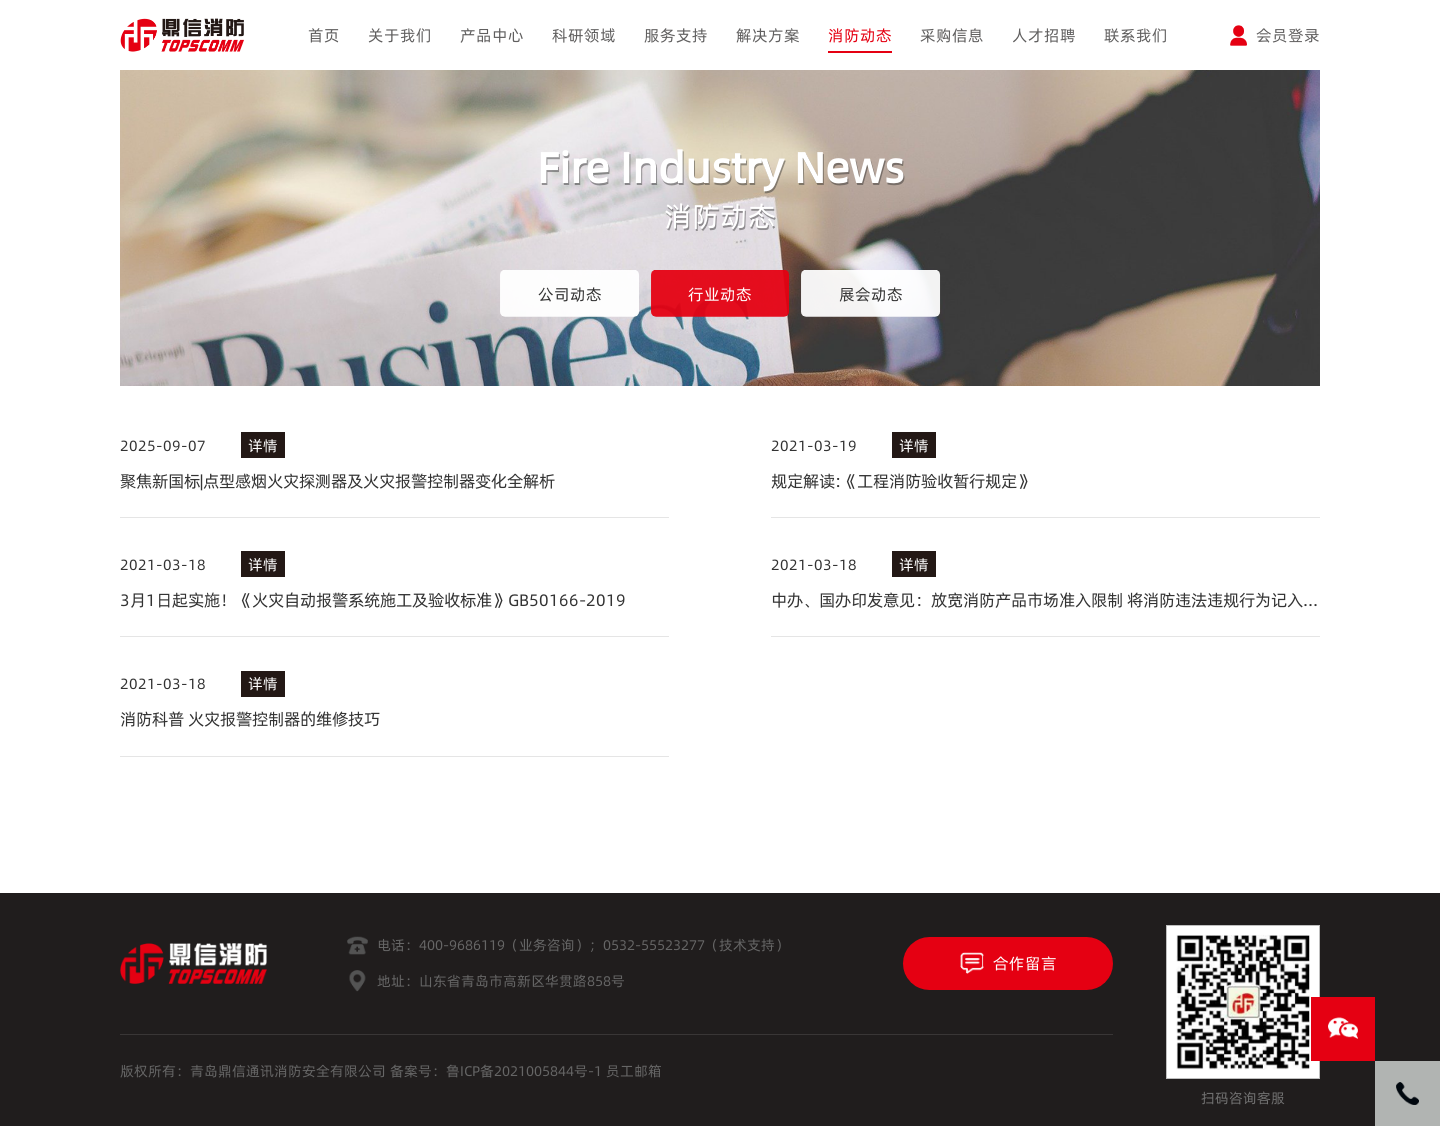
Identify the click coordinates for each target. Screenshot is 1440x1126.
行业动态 (720, 294)
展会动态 (871, 294)
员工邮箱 (634, 1071)
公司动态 (570, 294)
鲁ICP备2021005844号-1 (524, 1071)
